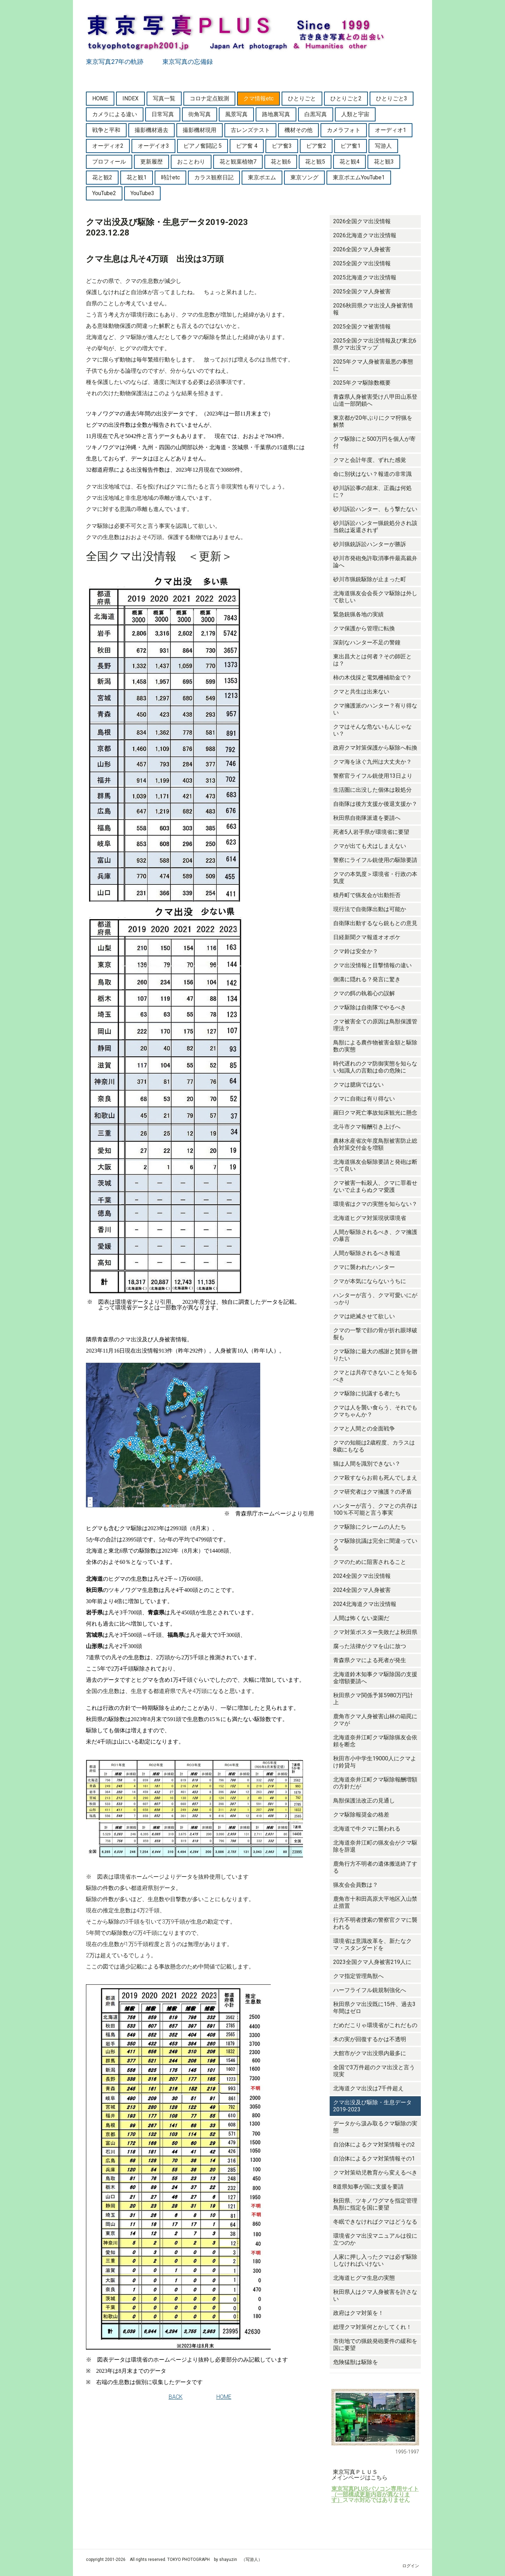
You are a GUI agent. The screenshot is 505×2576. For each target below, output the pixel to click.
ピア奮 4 (246, 145)
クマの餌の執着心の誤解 (364, 993)
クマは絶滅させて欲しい (364, 1316)
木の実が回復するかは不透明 (369, 2039)
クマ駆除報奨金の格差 (361, 1814)
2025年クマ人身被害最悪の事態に (373, 365)
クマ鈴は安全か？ (355, 951)
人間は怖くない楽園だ (361, 1618)
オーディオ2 (107, 145)
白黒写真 (315, 114)
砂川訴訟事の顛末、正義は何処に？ (372, 491)
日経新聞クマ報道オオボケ (366, 937)
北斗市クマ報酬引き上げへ (366, 1126)
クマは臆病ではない (358, 1084)
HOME (100, 98)
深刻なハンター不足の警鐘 (366, 642)
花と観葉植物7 (238, 161)
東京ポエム (262, 177)
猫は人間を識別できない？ (366, 1463)
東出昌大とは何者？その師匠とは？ (372, 660)
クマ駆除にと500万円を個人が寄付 (374, 442)
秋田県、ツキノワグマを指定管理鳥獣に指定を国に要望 (375, 2204)
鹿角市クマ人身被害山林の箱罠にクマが (375, 1720)
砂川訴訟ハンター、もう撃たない (375, 509)
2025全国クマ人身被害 (362, 291)
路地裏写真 (276, 114)
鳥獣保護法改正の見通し (364, 1800)
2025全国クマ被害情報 (362, 326)
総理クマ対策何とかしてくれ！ (372, 2327)
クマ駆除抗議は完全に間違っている (375, 1544)
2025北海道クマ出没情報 (364, 277)
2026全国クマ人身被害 (362, 249)
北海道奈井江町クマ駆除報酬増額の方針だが (375, 1783)
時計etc (170, 177)
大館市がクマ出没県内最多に (369, 2053)
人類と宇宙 (355, 114)
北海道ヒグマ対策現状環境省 (369, 1218)
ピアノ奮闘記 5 (202, 145)
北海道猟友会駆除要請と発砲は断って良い (375, 1165)
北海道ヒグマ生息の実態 (364, 2278)
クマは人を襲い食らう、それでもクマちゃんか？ (375, 1411)
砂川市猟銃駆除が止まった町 (369, 579)
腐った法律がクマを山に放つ (369, 1646)
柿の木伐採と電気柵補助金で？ (372, 677)
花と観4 (349, 161)
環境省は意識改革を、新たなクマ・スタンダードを (372, 1944)
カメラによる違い (114, 114)
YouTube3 (142, 193)
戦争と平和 (106, 130)
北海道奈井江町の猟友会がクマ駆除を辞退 (375, 1846)
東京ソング (304, 177)
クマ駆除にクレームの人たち (369, 1526)
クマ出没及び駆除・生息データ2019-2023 (372, 2106)
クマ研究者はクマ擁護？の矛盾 (372, 1491)
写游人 (383, 145)
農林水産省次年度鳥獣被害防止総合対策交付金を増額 (375, 1144)
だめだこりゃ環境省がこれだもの (375, 2025)
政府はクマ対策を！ (358, 2313)
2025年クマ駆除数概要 (362, 382)
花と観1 (137, 177)
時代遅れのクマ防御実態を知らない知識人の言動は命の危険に (375, 1067)
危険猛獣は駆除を (355, 2362)
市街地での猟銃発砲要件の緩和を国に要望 (375, 2344)
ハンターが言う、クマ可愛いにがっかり (375, 1299)
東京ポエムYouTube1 (359, 177)
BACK (176, 2397)
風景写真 (236, 114)
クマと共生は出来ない (361, 691)
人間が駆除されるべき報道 (366, 1253)
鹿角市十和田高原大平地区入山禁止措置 (375, 1902)
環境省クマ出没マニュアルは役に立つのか (375, 2239)
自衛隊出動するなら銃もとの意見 (375, 923)
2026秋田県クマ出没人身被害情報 (373, 309)
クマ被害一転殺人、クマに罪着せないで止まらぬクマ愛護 (375, 1186)
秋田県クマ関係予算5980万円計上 (373, 1699)
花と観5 (315, 161)
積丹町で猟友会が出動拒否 (366, 895)
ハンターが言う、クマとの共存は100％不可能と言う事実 (375, 1509)
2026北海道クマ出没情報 (364, 235)
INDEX (130, 98)
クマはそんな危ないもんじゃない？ (372, 730)
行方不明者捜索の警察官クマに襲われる (375, 1923)
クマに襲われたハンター (364, 1267)
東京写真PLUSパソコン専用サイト (375, 2488)
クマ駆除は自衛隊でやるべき (369, 1007)
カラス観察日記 (214, 177)
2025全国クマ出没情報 (362, 263)
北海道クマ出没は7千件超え (368, 2088)
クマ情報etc (258, 98)
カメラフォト (344, 130)
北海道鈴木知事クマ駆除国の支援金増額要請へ (375, 1678)
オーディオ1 (390, 130)
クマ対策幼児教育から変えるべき (375, 2172)
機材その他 (298, 130)
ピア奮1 (351, 145)
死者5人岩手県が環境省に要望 (371, 832)
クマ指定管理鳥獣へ (358, 1976)
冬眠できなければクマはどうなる (375, 2221)
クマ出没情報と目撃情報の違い (372, 965)
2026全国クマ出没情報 (362, 221)
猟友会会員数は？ (355, 1884)
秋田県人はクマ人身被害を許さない (375, 2295)
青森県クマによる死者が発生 (369, 1660)
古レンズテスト (250, 130)
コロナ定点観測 (209, 98)
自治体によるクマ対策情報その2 (374, 2144)
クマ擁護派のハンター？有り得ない (375, 709)
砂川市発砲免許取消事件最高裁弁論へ (375, 562)
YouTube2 (104, 193)
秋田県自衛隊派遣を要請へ (366, 818)
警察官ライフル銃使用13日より (372, 775)
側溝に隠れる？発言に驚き (366, 979)
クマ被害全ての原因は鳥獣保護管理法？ (375, 1025)
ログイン (410, 2565)
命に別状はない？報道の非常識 (372, 474)
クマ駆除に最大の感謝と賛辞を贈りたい (375, 1355)
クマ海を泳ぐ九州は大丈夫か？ (372, 761)
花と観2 (102, 177)
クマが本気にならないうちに (369, 1281)
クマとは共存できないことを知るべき (375, 1376)
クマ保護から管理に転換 (364, 628)
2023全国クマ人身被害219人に (372, 1962)
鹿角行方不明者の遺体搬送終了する (375, 1867)
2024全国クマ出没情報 (362, 1576)
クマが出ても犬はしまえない (369, 846)
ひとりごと (302, 98)
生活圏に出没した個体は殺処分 (372, 789)
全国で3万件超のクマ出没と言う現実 (374, 2071)
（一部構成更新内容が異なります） (370, 2497)
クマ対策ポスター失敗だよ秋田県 (375, 1632)
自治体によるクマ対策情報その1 (374, 2158)
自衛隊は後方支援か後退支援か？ (375, 804)
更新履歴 (151, 161)
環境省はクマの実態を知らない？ (375, 1204)
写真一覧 (164, 98)
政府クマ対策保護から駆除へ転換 (375, 747)
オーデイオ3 (153, 145)
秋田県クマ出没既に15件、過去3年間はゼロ (374, 2007)
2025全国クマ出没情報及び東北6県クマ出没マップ (374, 344)
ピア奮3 (282, 145)
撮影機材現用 (199, 130)
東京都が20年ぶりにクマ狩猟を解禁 (372, 421)
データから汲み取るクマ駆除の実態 (375, 2127)
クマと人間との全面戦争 (364, 1428)
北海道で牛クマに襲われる (366, 1828)
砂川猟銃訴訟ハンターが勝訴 (369, 544)
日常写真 (163, 114)
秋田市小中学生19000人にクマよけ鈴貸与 (374, 1762)
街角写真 (199, 114)
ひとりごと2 (346, 98)
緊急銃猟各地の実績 (358, 614)
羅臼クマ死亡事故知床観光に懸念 (375, 1112)
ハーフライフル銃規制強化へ (369, 1990)
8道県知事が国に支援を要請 (368, 2186)
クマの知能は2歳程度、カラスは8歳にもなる (374, 1446)
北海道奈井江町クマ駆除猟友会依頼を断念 (375, 1741)
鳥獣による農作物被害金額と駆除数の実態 (375, 1046)
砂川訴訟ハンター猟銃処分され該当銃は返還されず (375, 526)
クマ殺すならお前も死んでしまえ (375, 1477)
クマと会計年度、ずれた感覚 (369, 460)
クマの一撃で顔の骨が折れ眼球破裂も (375, 1334)
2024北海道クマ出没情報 (364, 1604)
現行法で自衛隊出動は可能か (369, 909)
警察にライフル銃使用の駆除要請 (375, 860)
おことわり (191, 161)
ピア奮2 (316, 145)
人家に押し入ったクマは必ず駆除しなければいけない (375, 2260)
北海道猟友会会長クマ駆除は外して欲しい (375, 597)
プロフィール (109, 161)
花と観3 (384, 161)
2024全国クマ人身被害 (362, 1590)
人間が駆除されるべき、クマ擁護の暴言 (375, 1235)
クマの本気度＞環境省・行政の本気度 (375, 877)
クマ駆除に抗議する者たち (366, 1393)
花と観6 (281, 161)
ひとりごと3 (391, 98)
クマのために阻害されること (369, 1562)
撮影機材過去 (151, 130)
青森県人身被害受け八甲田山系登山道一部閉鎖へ (375, 400)
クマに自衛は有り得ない (364, 1098)
